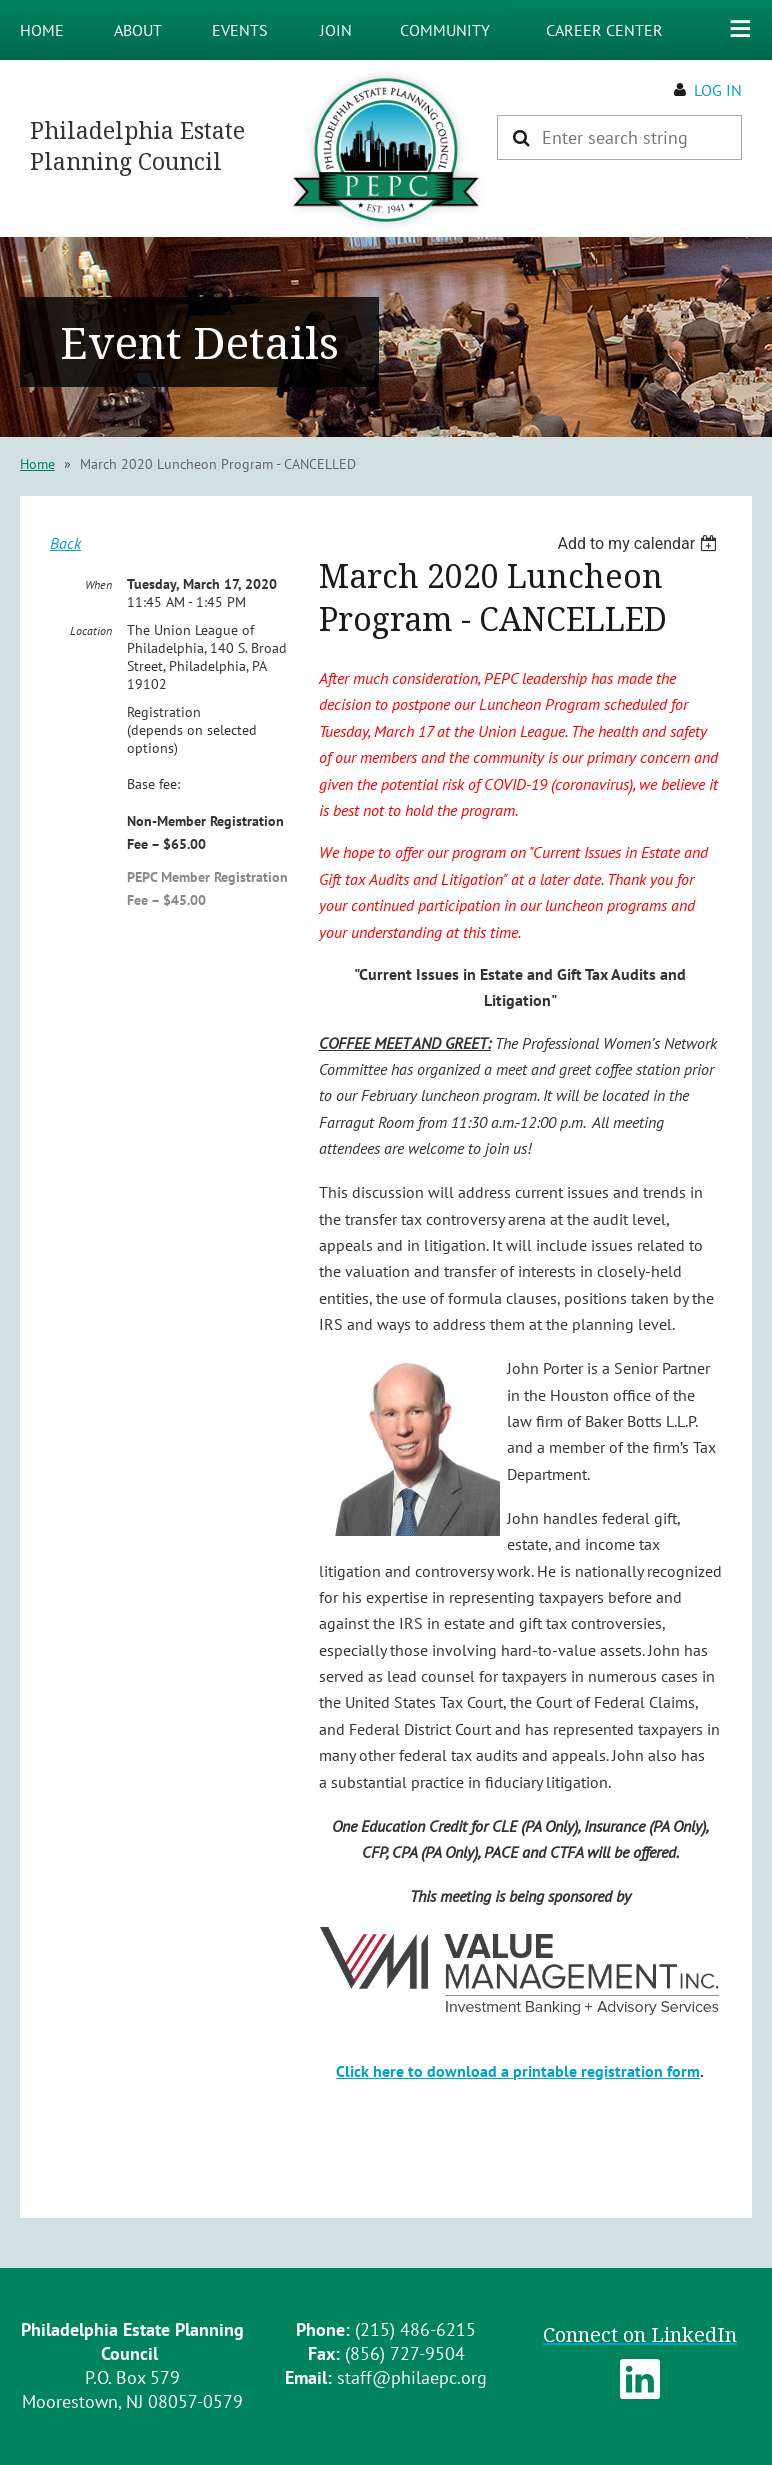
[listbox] (639, 543)
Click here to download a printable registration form (518, 2071)
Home (37, 464)
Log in (718, 90)
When (98, 584)
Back (65, 543)
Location (91, 630)
